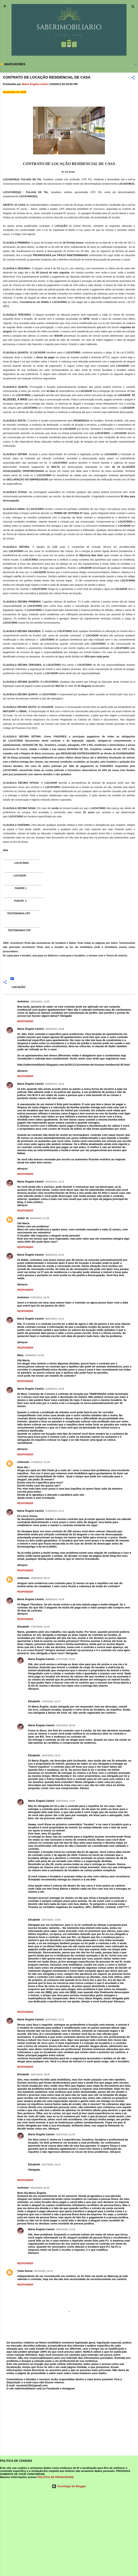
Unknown (23, 1461)
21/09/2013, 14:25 (54, 1388)
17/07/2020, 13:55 (40, 1626)
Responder (25, 1021)
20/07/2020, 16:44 (40, 2074)
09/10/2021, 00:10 (43, 2271)
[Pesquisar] (133, 7)
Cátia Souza (25, 2270)
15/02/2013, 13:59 (39, 1001)
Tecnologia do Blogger (69, 2486)
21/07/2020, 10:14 (51, 2164)
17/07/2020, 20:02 (65, 1659)
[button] (133, 78)
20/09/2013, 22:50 (34, 1355)
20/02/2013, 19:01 (54, 1083)
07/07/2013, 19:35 (39, 1297)
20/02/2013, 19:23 (54, 1181)
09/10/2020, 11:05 (65, 2229)
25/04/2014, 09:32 (40, 1578)
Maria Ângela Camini (30, 1028)
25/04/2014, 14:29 (54, 1599)
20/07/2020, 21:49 (65, 2134)
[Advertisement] (69, 2424)
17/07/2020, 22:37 (51, 1701)
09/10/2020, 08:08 (39, 2187)
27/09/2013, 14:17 (54, 1511)
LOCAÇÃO (18, 986)
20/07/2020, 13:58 (51, 1919)
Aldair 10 (23, 1218)
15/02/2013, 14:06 (54, 1029)
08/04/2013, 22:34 (54, 1254)
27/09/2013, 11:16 (40, 1462)
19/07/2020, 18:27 (51, 1755)
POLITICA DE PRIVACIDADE (55, 2477)
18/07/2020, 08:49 (65, 1725)
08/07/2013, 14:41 (54, 1318)
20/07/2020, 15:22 (54, 2019)
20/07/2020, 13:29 (65, 1801)
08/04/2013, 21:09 (39, 1218)
